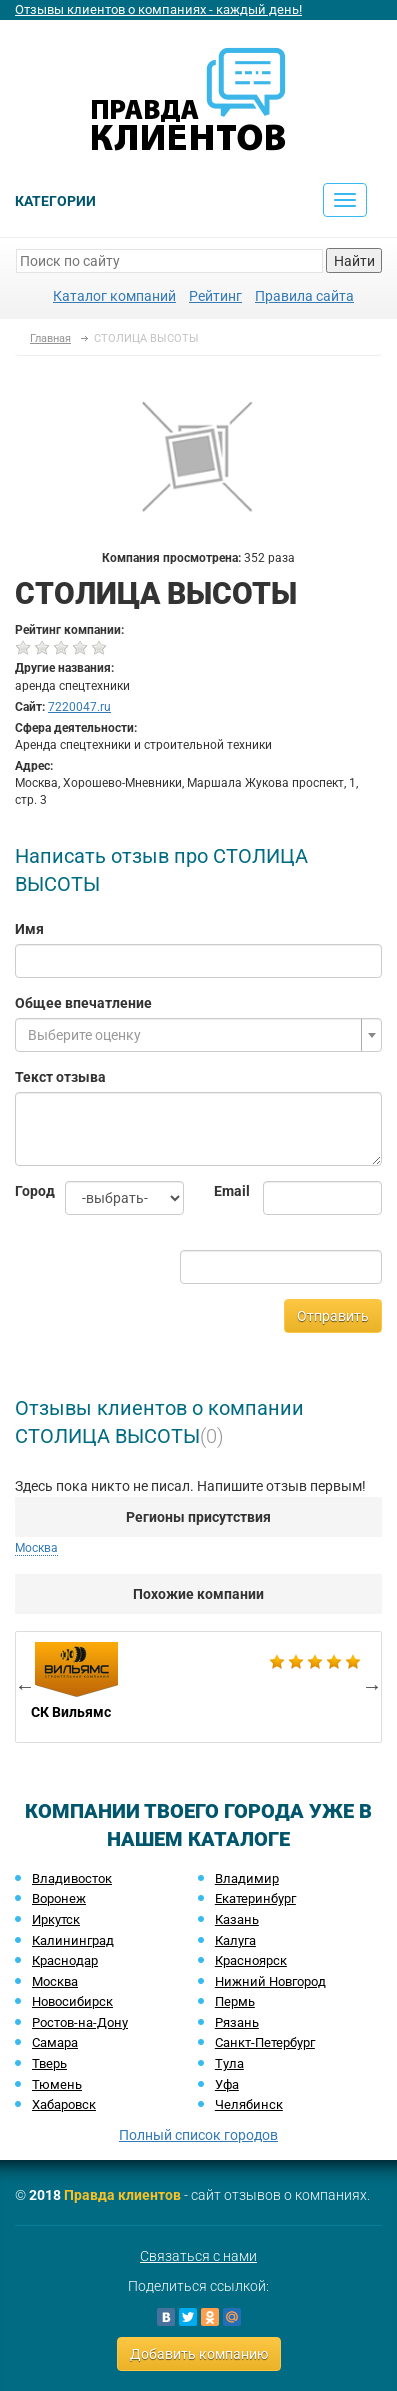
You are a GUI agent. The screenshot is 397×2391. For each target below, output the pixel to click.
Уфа (227, 2084)
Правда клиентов (122, 2195)
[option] (198, 1687)
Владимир (247, 1878)
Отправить (333, 1316)
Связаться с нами (198, 2256)
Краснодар (65, 1960)
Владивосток (72, 1878)
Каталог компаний (114, 296)
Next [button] (372, 1686)
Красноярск (251, 1960)
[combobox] (198, 1035)
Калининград (73, 1940)
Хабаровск (64, 2104)
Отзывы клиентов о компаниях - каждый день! (158, 9)
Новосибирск (72, 2001)
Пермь (235, 2001)
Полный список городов (198, 2135)
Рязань (237, 2022)
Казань (237, 1919)
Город (25, 1191)
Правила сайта (304, 296)
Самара (55, 2042)
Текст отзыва (60, 1077)
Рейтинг (215, 296)
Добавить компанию (199, 2354)
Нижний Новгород (270, 1981)
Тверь (49, 2063)
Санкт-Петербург (265, 2042)
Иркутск (56, 1919)
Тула (229, 2063)
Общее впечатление (83, 1003)
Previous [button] (25, 1686)
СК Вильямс (198, 1687)
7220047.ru (79, 707)
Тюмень (57, 2084)
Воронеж (59, 1898)
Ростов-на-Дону (80, 2022)
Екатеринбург (255, 1898)
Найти (354, 261)
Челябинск (249, 2104)
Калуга (235, 1940)
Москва (36, 1548)
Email (224, 1191)
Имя (29, 929)
